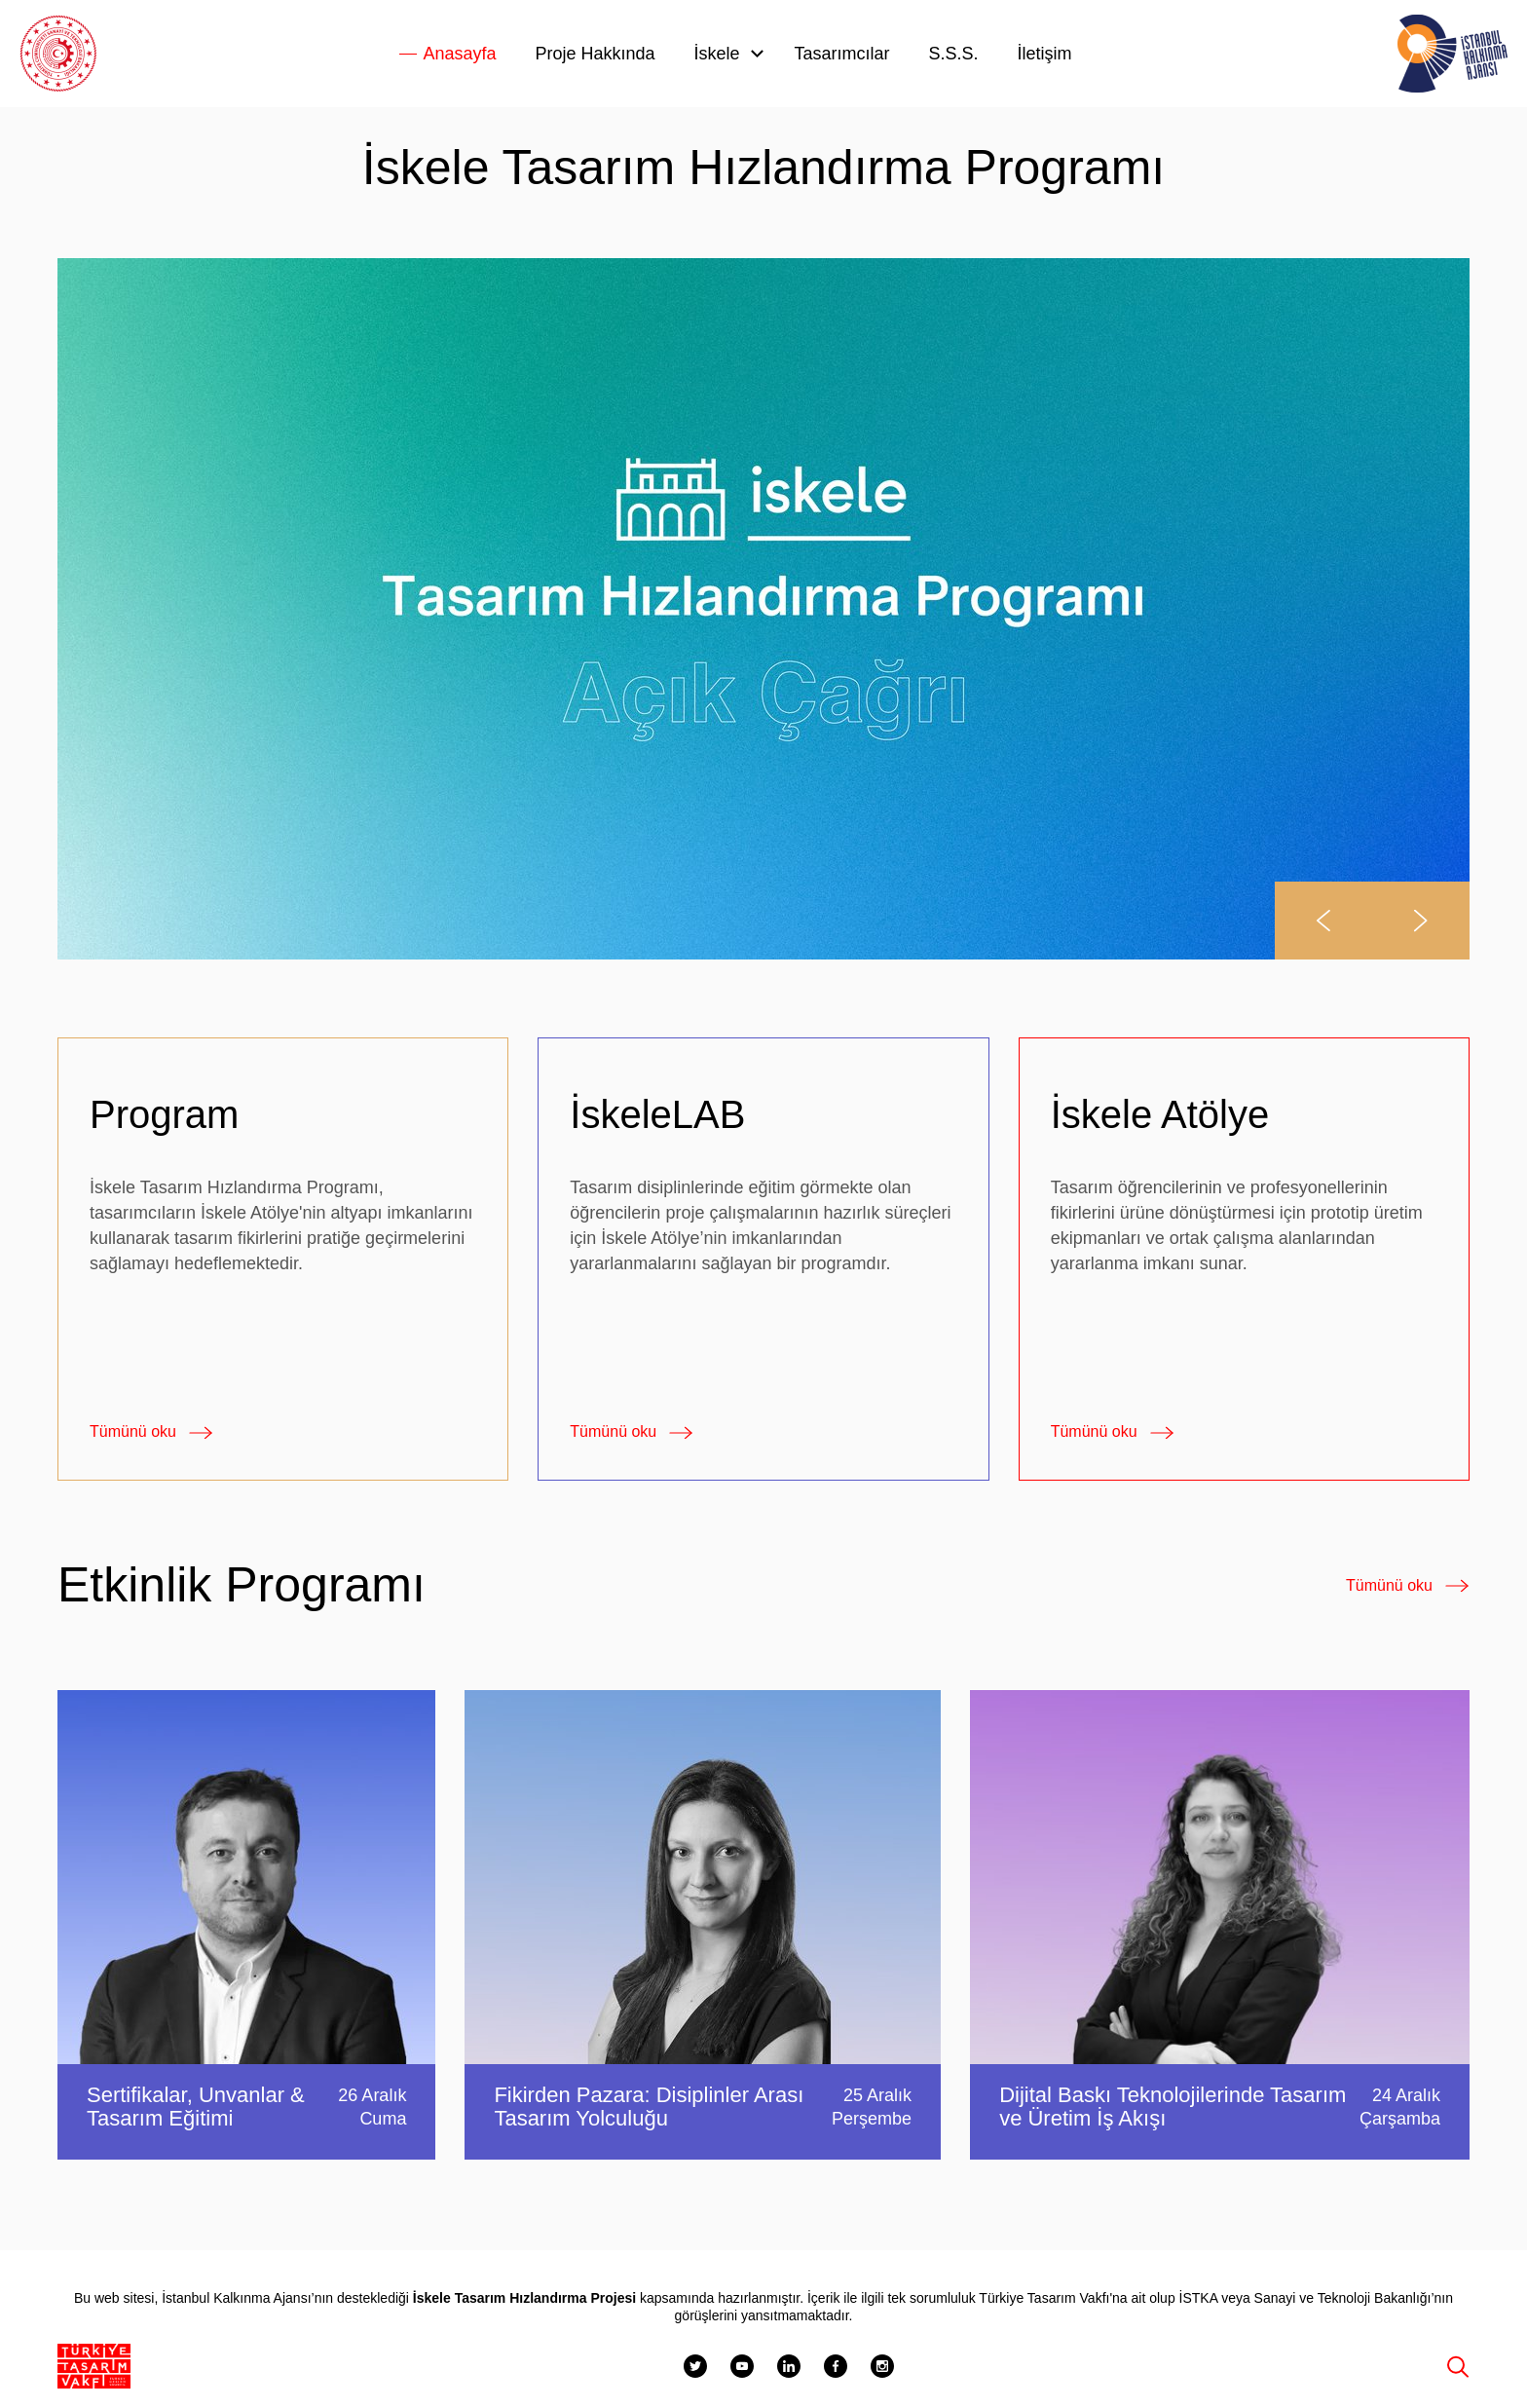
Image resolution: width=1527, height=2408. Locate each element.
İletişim (1045, 53)
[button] (1323, 920)
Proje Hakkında (594, 53)
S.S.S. (954, 53)
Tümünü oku (133, 1431)
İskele (717, 53)
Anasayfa (459, 53)
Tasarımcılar (842, 53)
